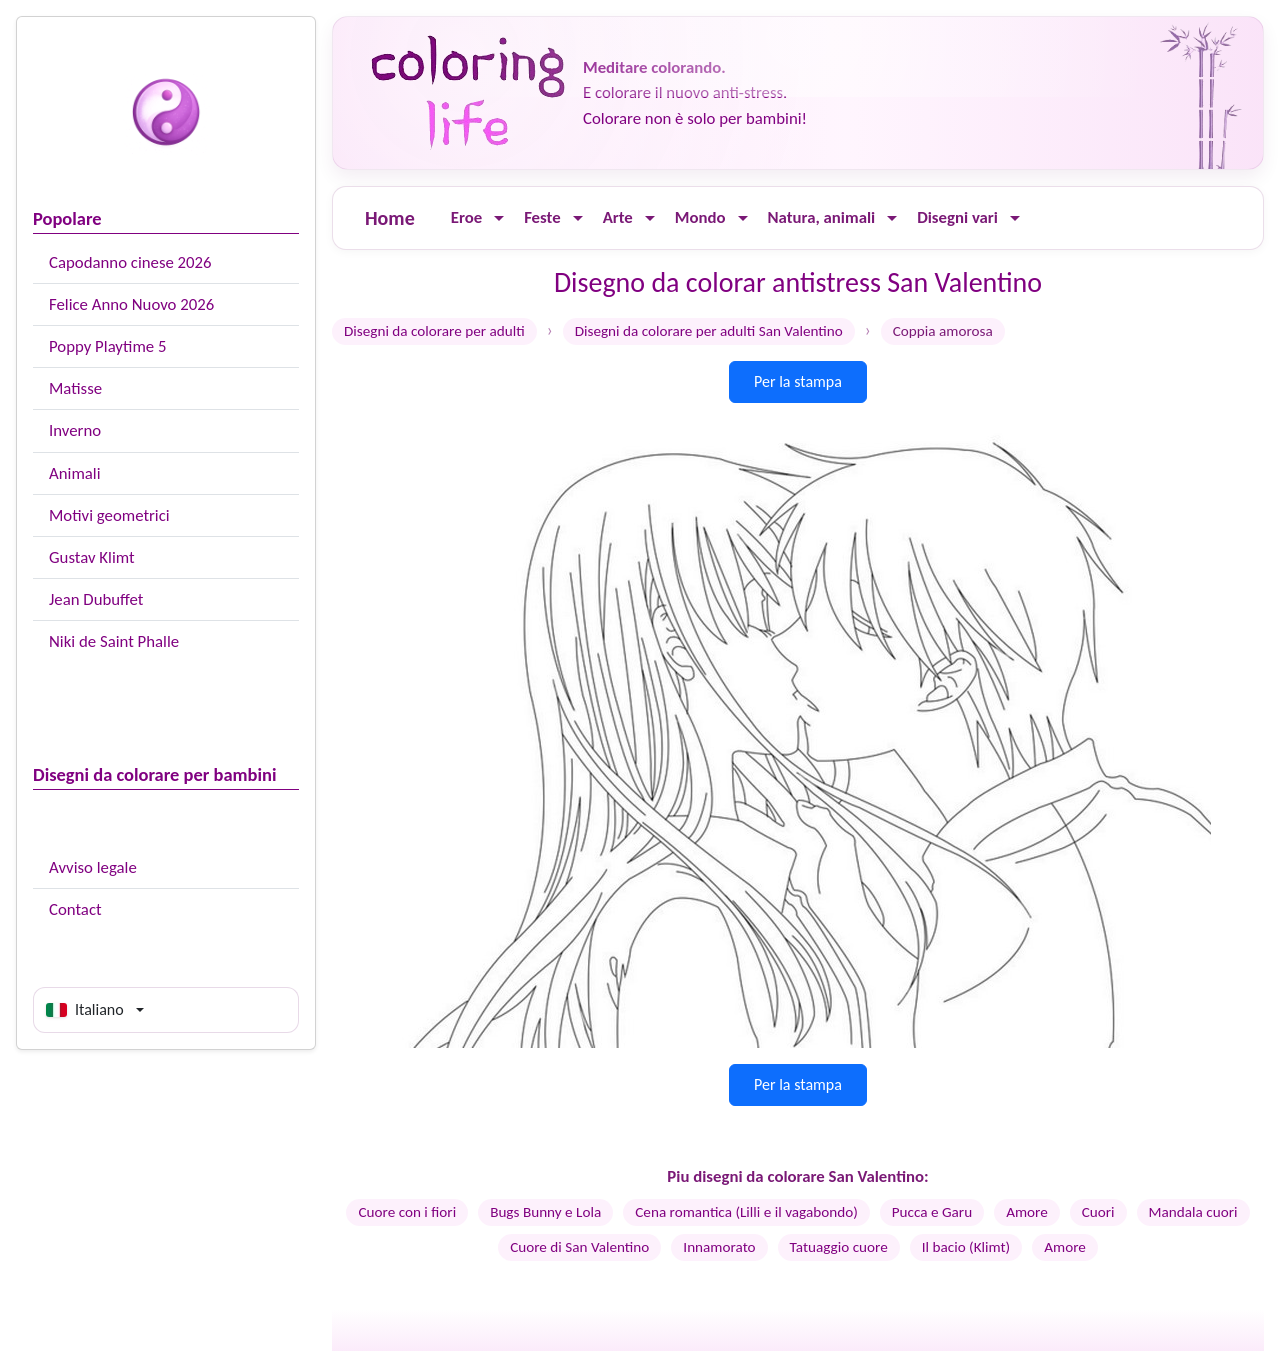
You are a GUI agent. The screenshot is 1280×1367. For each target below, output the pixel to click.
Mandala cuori (1193, 1212)
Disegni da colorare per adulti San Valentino (709, 331)
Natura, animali (822, 217)
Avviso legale (93, 867)
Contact (75, 909)
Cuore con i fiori (407, 1212)
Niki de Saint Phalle (114, 641)
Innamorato (719, 1247)
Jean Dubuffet (96, 599)
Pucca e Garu (932, 1212)
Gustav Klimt (92, 557)
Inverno (75, 430)
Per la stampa (798, 381)
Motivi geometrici (109, 515)
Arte (618, 217)
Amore (1027, 1212)
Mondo (700, 217)
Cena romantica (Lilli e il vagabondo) (746, 1212)
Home (390, 218)
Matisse (75, 388)
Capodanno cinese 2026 (130, 262)
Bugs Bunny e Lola (545, 1212)
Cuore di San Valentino (579, 1247)
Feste (542, 217)
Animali (75, 473)
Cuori (1098, 1212)
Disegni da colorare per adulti (434, 331)
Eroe (466, 217)
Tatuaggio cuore (839, 1247)
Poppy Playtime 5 (107, 346)
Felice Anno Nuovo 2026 (131, 304)
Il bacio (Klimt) (966, 1247)
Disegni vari (957, 217)
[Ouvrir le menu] (499, 218)
